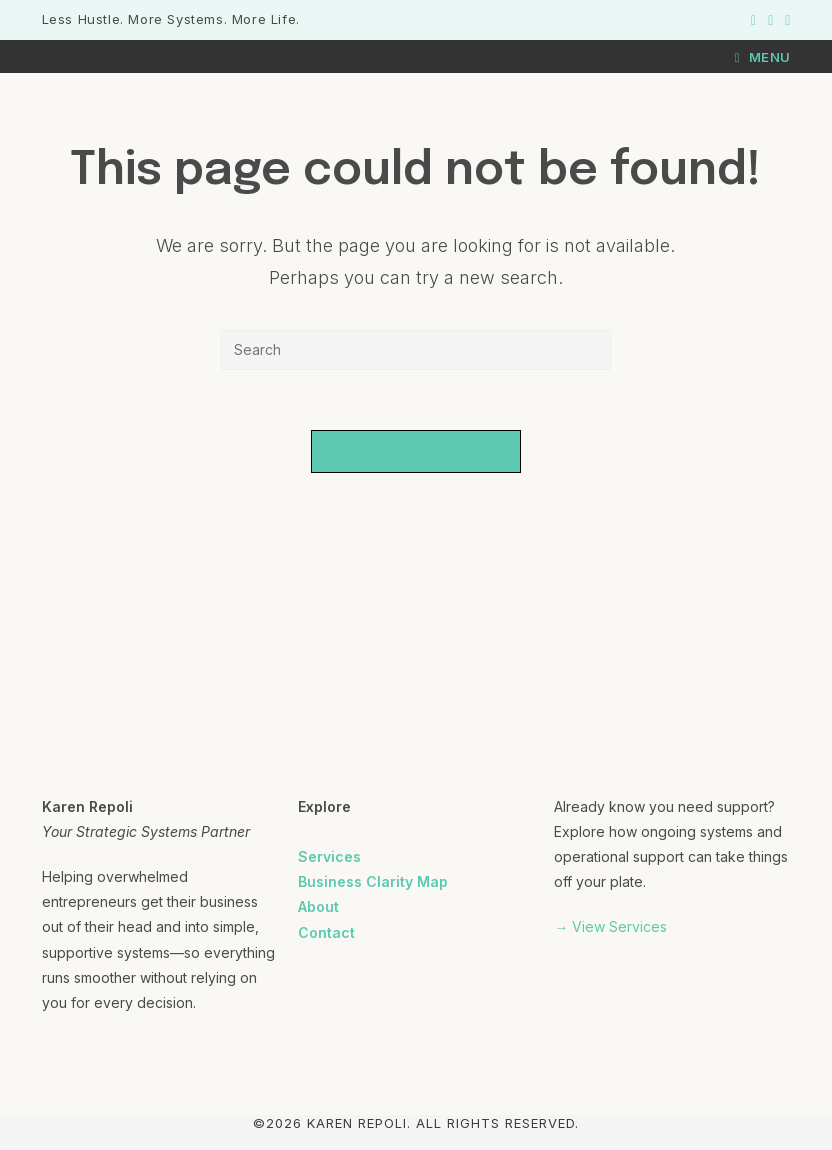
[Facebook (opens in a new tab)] (753, 20)
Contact (326, 932)
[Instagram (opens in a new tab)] (770, 20)
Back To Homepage (416, 451)
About (318, 906)
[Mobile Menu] (763, 57)
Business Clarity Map (373, 881)
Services (329, 856)
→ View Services (610, 926)
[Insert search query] (416, 350)
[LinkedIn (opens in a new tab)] (784, 20)
